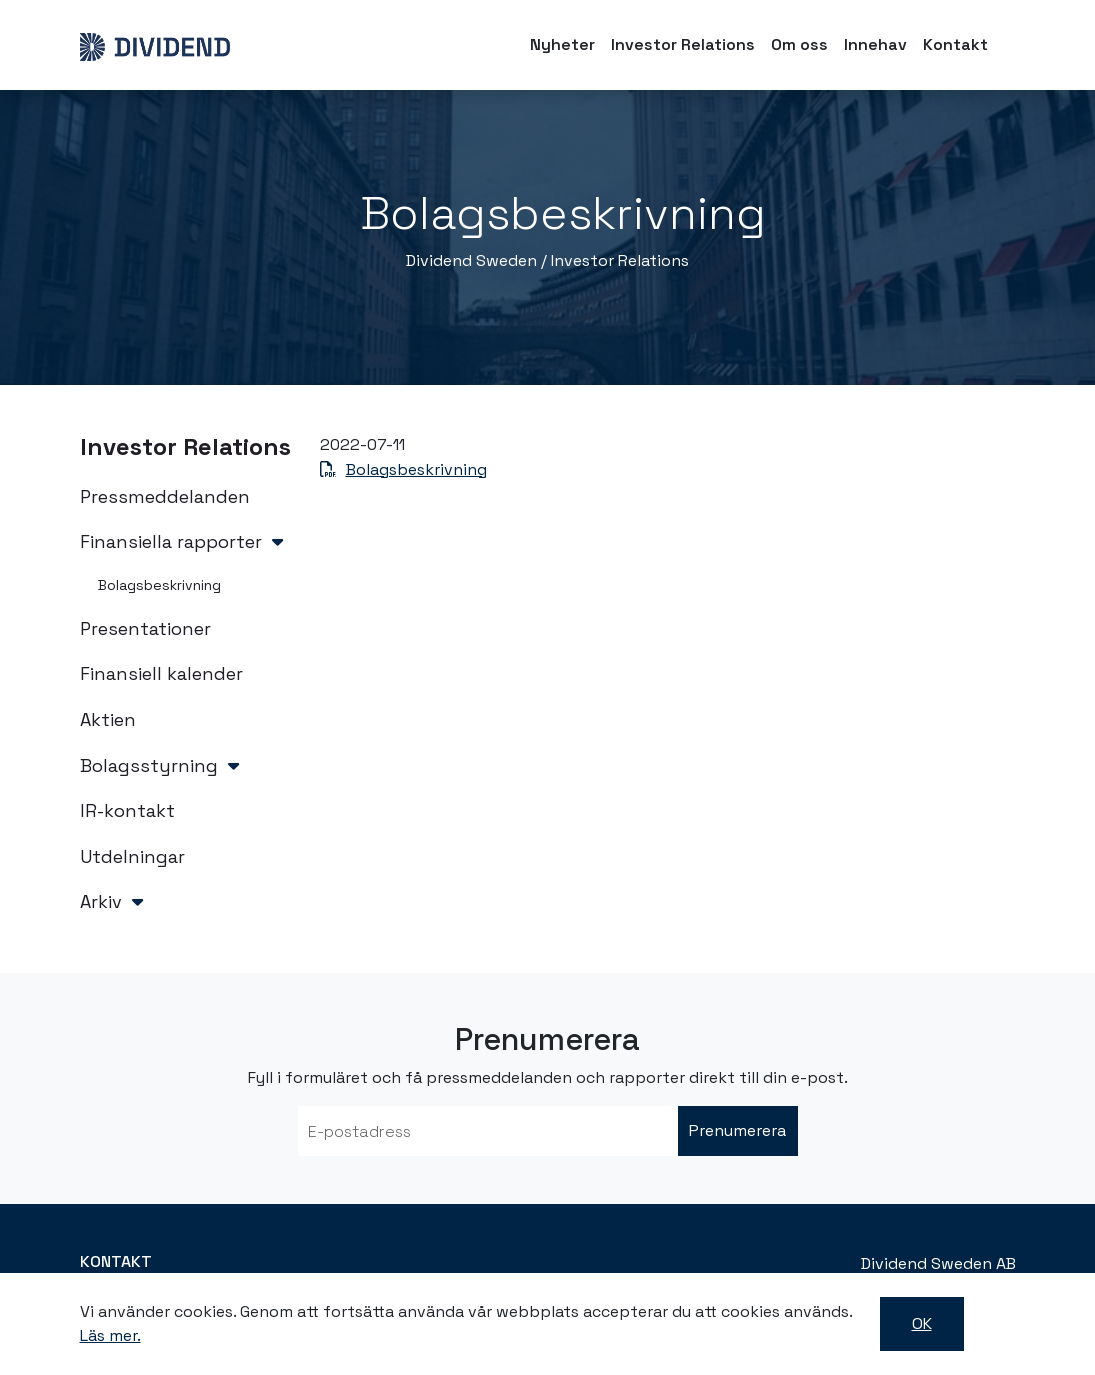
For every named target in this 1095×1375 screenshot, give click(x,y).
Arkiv (101, 901)
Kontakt (955, 44)
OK (922, 1323)
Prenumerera (737, 1130)
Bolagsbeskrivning (159, 585)
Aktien (108, 719)
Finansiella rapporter (171, 541)
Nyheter (562, 44)
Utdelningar (132, 856)
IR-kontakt (127, 810)
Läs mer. (110, 1335)
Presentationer (145, 628)
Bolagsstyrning (149, 765)
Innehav (875, 44)
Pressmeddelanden (165, 496)
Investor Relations (683, 44)
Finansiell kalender (161, 673)
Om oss (799, 44)
